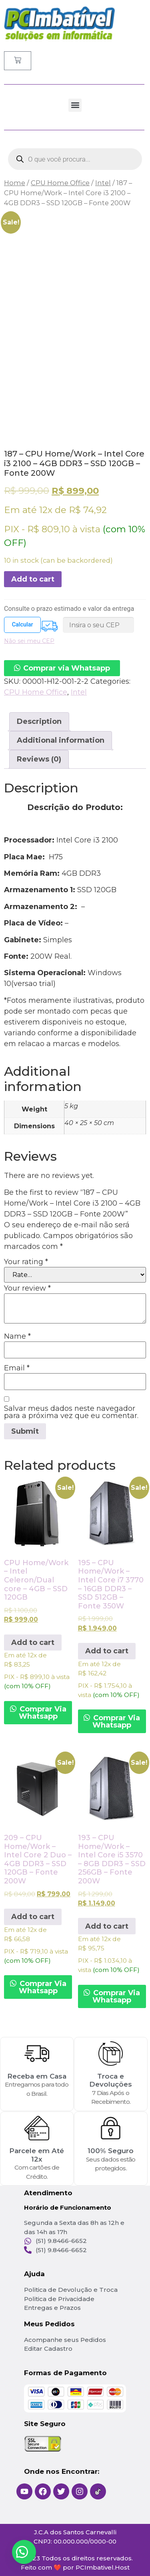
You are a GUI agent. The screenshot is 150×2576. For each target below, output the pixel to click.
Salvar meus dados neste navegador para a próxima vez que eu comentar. (71, 1412)
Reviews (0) (39, 759)
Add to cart (32, 579)
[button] (75, 105)
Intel (103, 183)
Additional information (60, 740)
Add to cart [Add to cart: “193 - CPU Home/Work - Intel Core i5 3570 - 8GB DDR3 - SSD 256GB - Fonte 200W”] (106, 1926)
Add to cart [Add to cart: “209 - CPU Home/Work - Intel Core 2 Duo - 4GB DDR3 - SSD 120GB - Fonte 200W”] (32, 1916)
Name (17, 1336)
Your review (27, 1288)
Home (14, 183)
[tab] (39, 721)
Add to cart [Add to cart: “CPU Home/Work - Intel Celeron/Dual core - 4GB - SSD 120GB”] (32, 1642)
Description (39, 721)
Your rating (26, 1261)
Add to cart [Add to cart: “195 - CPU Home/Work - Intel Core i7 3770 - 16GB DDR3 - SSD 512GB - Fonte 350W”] (106, 1651)
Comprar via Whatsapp (66, 668)
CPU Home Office (60, 183)
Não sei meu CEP (29, 641)
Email (17, 1368)
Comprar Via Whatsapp (42, 1713)
